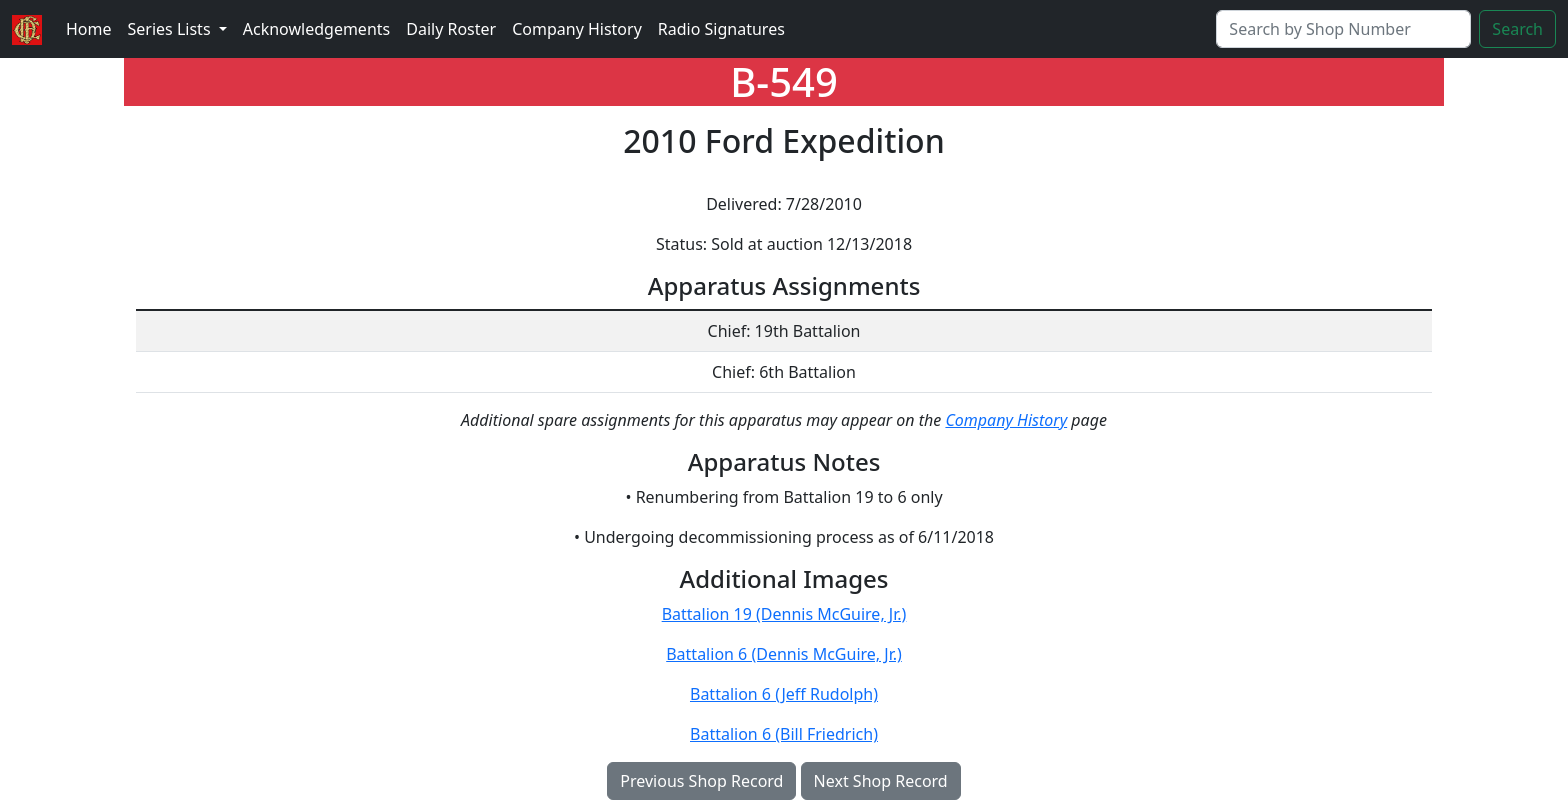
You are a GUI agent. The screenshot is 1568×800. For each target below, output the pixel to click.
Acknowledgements (316, 29)
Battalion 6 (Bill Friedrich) (784, 734)
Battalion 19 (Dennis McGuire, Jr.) (784, 614)
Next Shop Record (881, 781)
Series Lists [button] (171, 29)
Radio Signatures (721, 29)
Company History (577, 29)
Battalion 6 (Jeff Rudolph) (784, 694)
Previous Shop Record (701, 781)
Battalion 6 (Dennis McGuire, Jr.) (784, 654)
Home (89, 29)
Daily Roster (451, 29)
